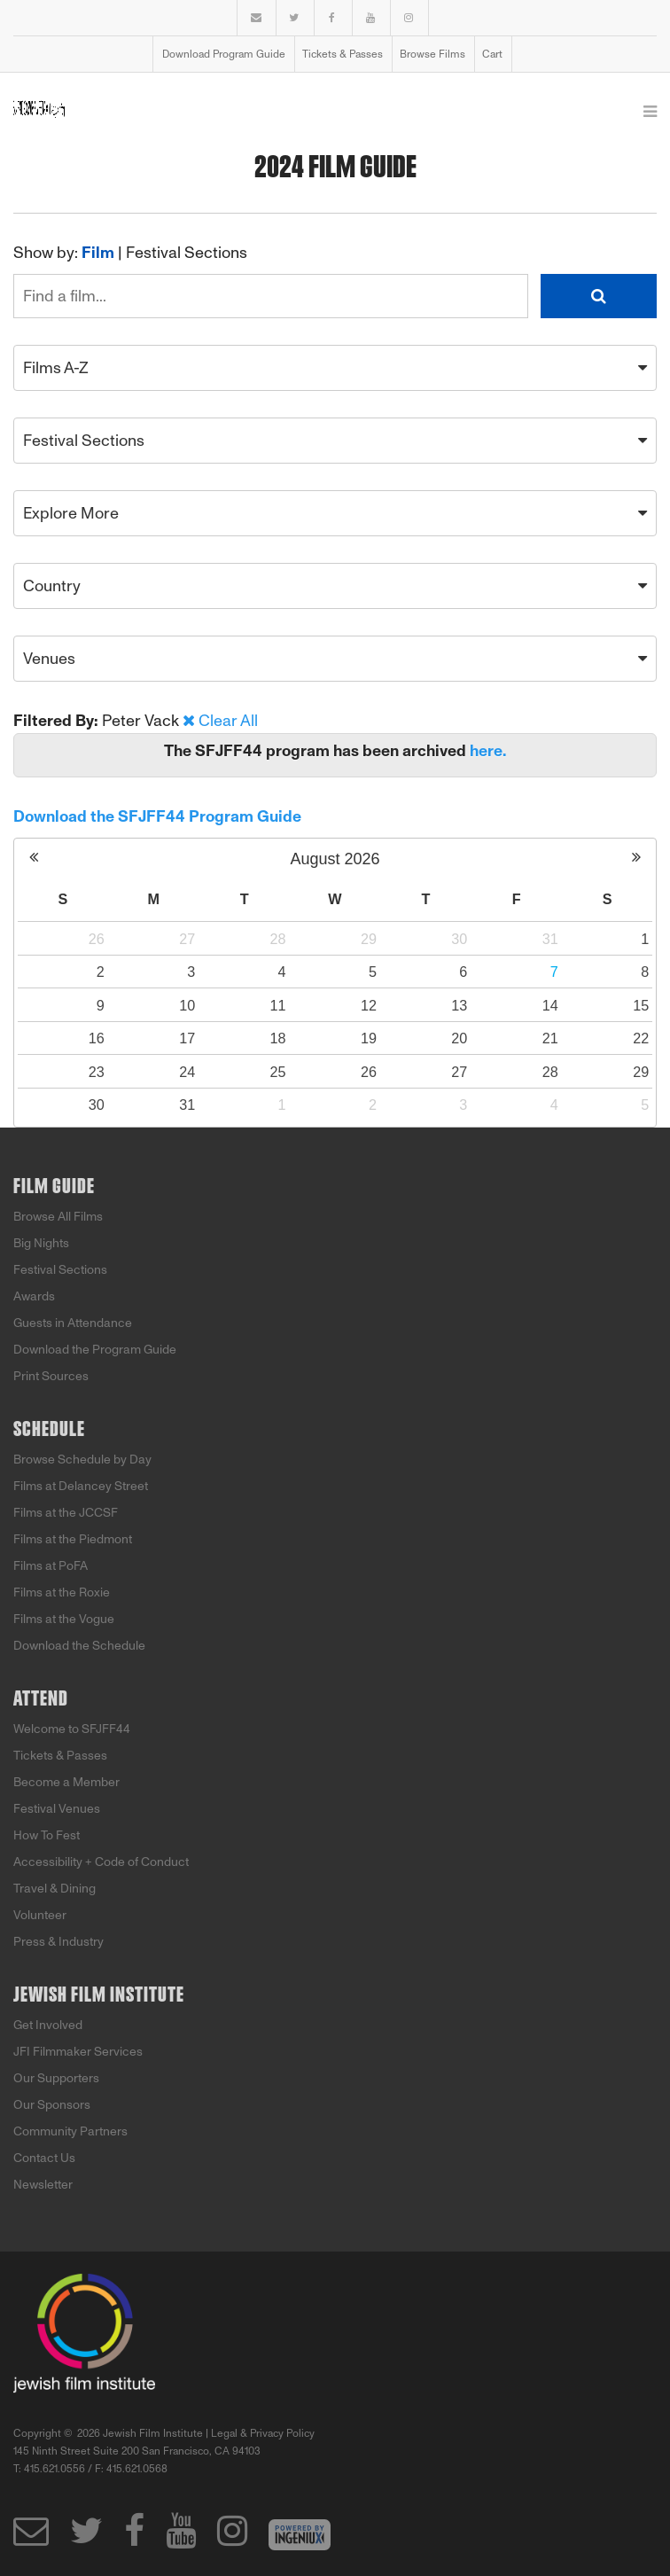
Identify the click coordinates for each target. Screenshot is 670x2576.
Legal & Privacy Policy (263, 2433)
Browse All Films (58, 1216)
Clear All (228, 720)
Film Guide (54, 1187)
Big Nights (41, 1243)
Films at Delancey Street (80, 1486)
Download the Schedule (79, 1645)
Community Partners (70, 2131)
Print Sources (51, 1376)
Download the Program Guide (94, 1349)
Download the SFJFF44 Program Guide (157, 816)
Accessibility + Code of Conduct (101, 1862)
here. (488, 751)
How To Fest (46, 1835)
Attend (40, 1699)
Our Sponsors (51, 2104)
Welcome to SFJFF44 (71, 1729)
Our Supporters (56, 2078)
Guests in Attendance (72, 1323)
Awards (34, 1296)
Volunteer (39, 1915)
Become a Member (66, 1782)
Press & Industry (58, 1941)
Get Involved (47, 2025)
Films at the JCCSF (65, 1512)
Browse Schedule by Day (82, 1459)
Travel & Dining (54, 1888)
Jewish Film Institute (98, 1995)
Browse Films (432, 54)
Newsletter (43, 2184)
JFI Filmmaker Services (78, 2051)
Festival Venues (56, 1808)
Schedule (49, 1429)
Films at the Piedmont (72, 1539)
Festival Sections (186, 252)
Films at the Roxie (61, 1592)
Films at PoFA (50, 1565)
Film (98, 252)
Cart (492, 54)
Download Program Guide (223, 54)
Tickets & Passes (342, 54)
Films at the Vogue (63, 1619)
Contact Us (44, 2158)
